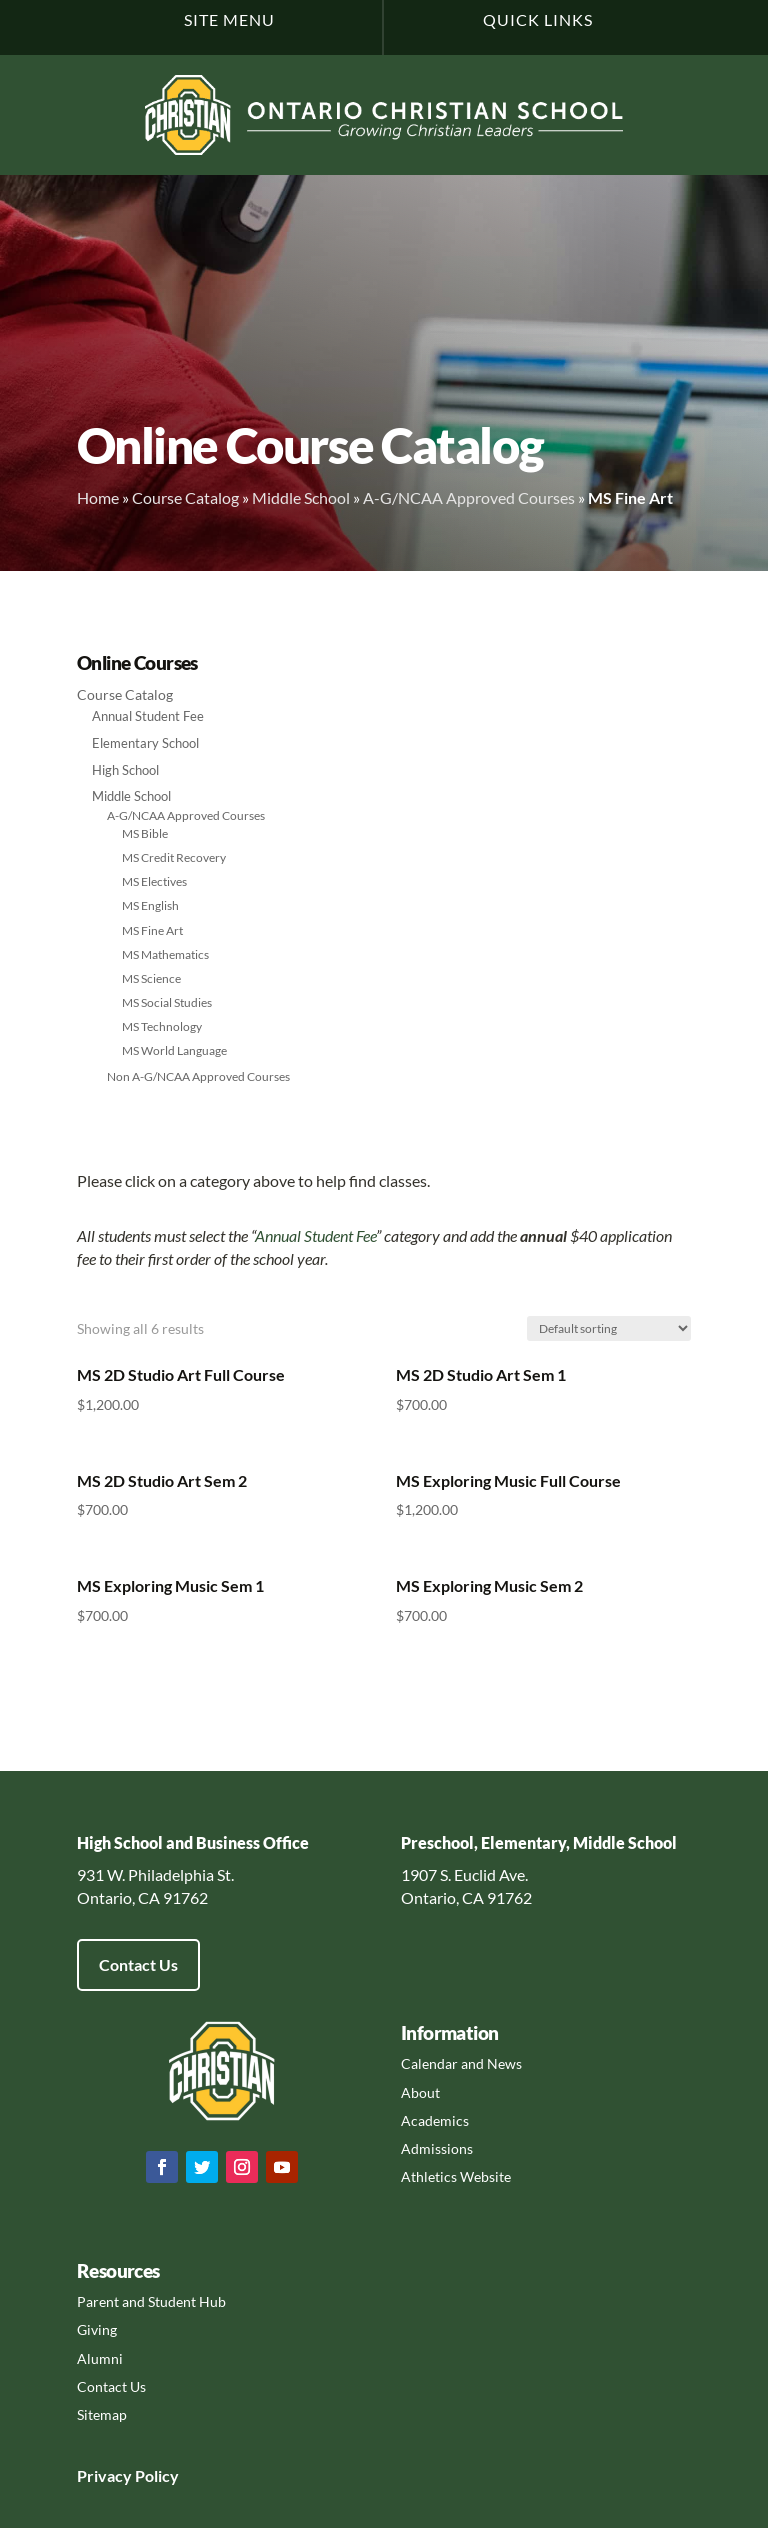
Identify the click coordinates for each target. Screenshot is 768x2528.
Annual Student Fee (148, 716)
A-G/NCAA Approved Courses (469, 497)
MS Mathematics (165, 954)
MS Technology (162, 1026)
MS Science (151, 978)
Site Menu (229, 19)
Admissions (437, 2148)
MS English (150, 905)
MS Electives (154, 881)
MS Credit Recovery (174, 857)
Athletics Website (456, 2176)
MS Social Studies (167, 1002)
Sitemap (102, 2414)
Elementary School (145, 743)
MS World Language (174, 1050)
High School (125, 770)
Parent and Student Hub (151, 2301)
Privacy (104, 2475)
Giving (97, 2329)
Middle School (301, 497)
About (420, 2092)
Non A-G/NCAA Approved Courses (198, 1076)
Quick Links (538, 19)
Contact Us (138, 1964)
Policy (155, 2475)
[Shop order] (609, 1328)
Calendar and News (461, 2063)
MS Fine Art (152, 930)
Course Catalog (185, 497)
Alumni (100, 2358)
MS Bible (145, 833)
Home (98, 497)
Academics (435, 2120)
